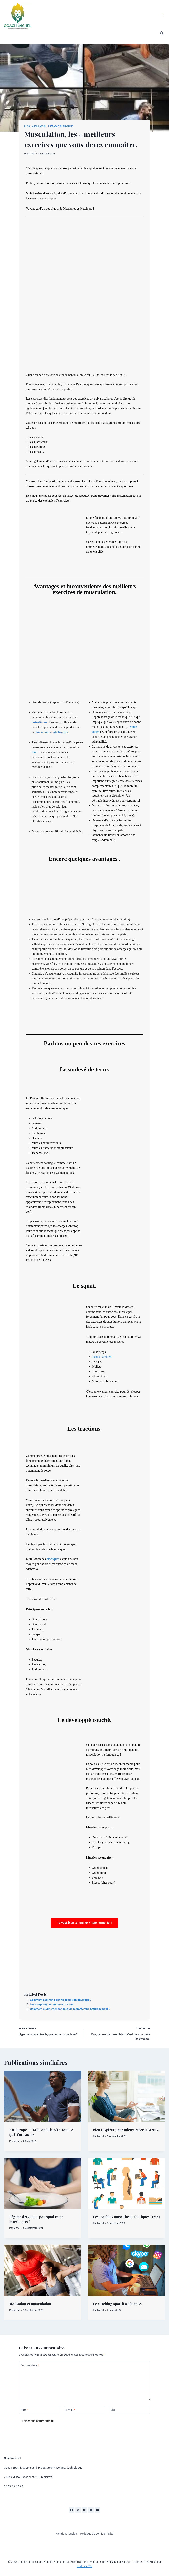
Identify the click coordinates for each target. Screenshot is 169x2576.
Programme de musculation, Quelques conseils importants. (118, 2033)
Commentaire (29, 2365)
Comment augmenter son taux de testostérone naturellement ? (70, 2009)
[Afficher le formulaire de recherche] (161, 33)
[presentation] (42, 2096)
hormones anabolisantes (52, 732)
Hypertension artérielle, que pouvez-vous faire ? (50, 2031)
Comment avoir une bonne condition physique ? (60, 1999)
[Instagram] (84, 2510)
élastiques (53, 1559)
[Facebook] (71, 2510)
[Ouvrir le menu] (162, 14)
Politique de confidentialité (96, 2533)
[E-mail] (84, 2409)
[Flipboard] (97, 2510)
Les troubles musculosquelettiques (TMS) (126, 2216)
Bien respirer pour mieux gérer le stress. (126, 2129)
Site (113, 2409)
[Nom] (39, 2409)
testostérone (39, 722)
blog (27, 126)
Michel (31, 153)
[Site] (129, 2409)
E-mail (70, 2409)
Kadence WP (84, 2566)
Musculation (39, 126)
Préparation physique (60, 126)
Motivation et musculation (30, 2303)
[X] (78, 2510)
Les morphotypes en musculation (51, 2004)
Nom (24, 2409)
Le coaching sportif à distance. (117, 2303)
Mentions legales (66, 2533)
